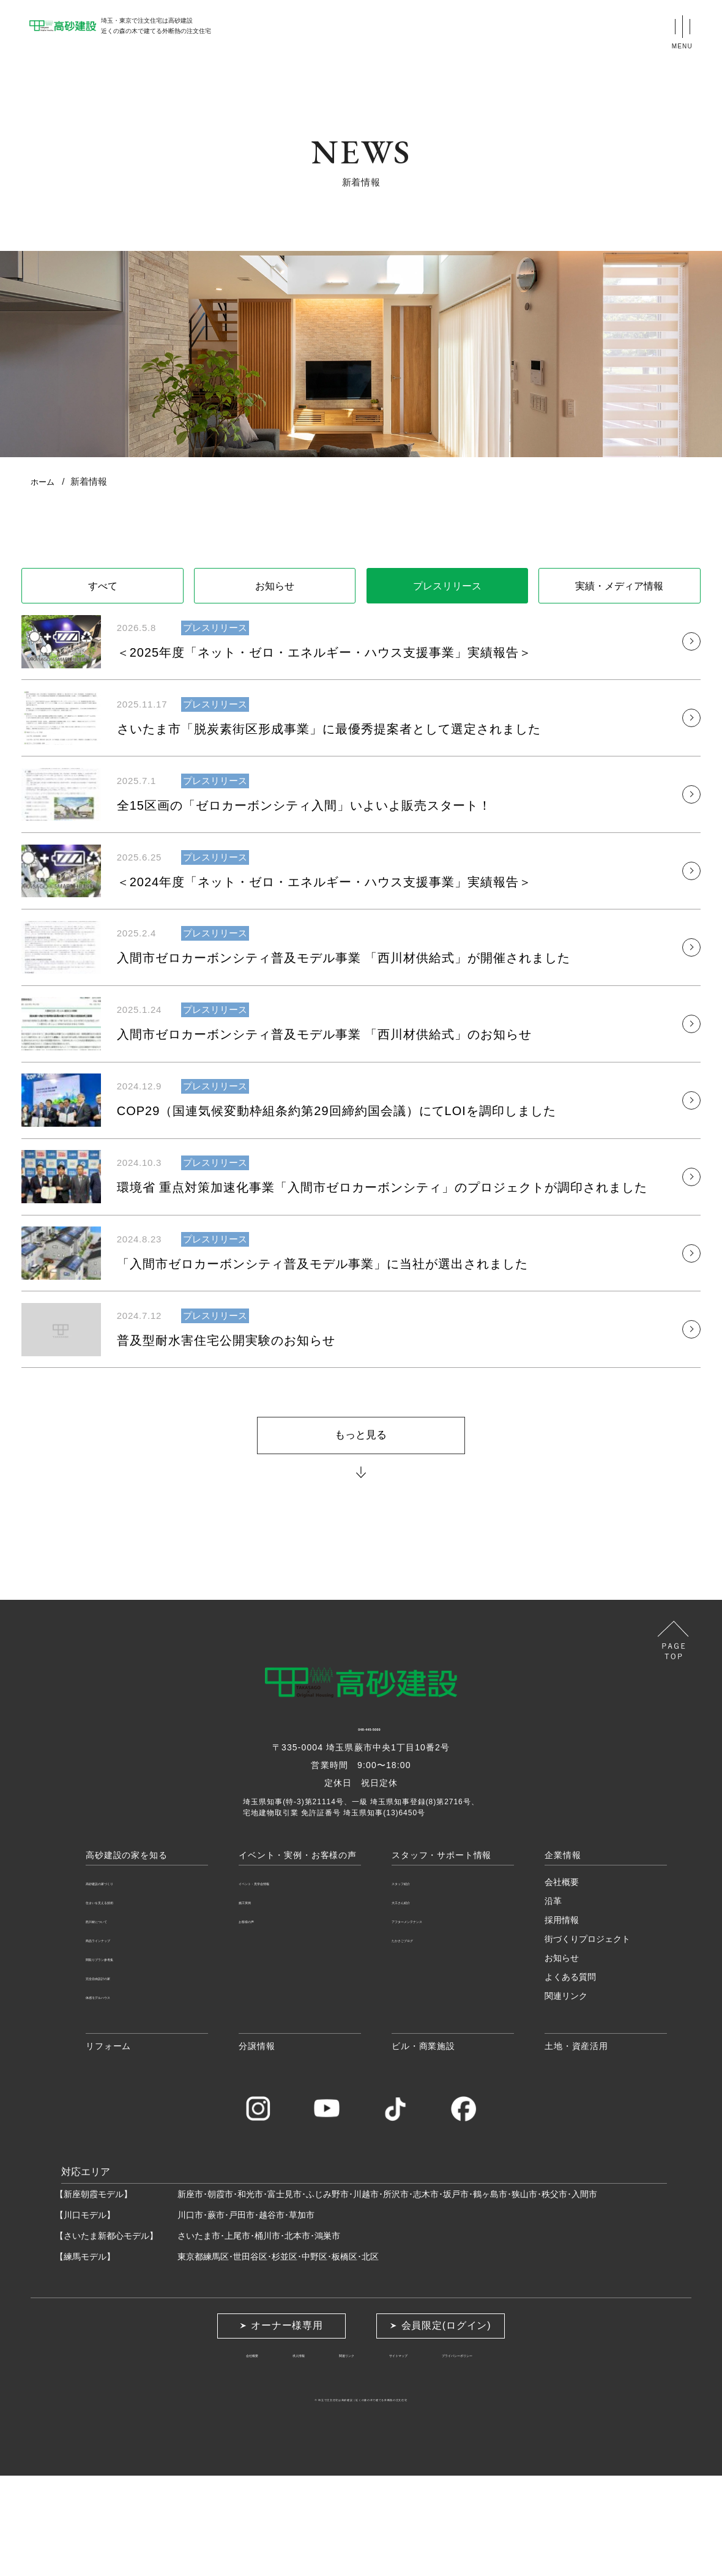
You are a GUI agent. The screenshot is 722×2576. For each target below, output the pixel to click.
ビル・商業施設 (423, 2145)
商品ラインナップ (120, 2038)
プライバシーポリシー (503, 2454)
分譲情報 (257, 2145)
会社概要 (562, 1981)
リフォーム (108, 2145)
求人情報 (257, 2454)
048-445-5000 (361, 1828)
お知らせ (275, 589)
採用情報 (562, 2019)
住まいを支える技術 (124, 2000)
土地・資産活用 (576, 2145)
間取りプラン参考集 (124, 2057)
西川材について (116, 2019)
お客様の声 (260, 2019)
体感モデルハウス (120, 2095)
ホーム (44, 481)
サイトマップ (404, 2454)
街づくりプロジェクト (587, 2038)
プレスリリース (447, 589)
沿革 (553, 2000)
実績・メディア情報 (619, 589)
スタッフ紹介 (417, 1981)
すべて (102, 589)
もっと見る (361, 1526)
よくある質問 (570, 2076)
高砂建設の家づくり (124, 1981)
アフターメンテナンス (434, 2019)
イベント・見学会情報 (281, 1981)
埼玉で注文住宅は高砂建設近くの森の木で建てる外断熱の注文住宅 (360, 2499)
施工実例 (256, 2000)
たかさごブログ (422, 2038)
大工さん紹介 (417, 2000)
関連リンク (566, 2095)
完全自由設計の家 (120, 2076)
